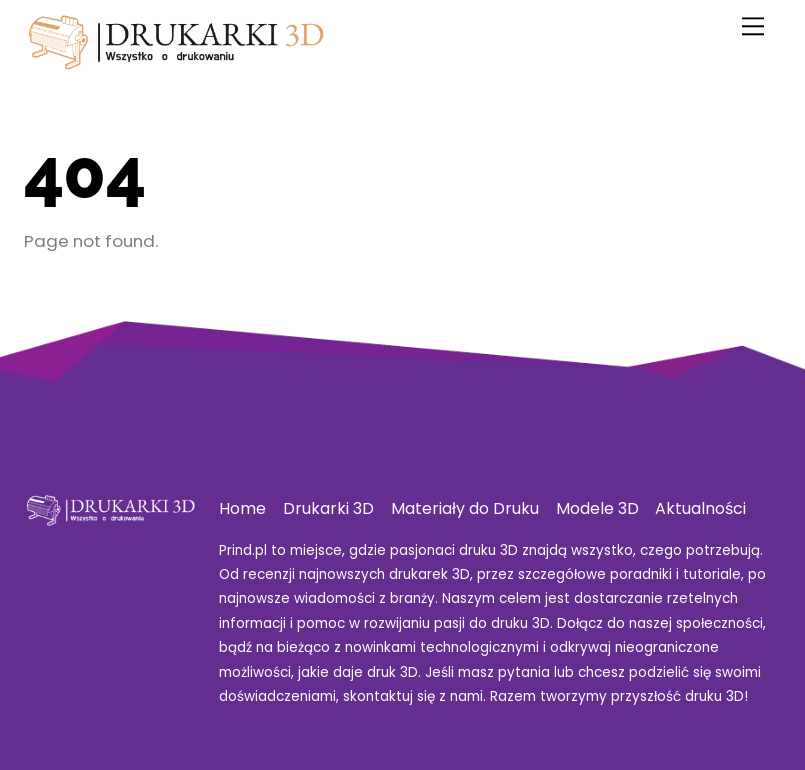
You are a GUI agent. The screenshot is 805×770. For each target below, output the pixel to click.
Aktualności (700, 508)
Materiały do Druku (465, 508)
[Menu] (753, 26)
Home (242, 508)
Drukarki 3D (328, 508)
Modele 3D (597, 508)
